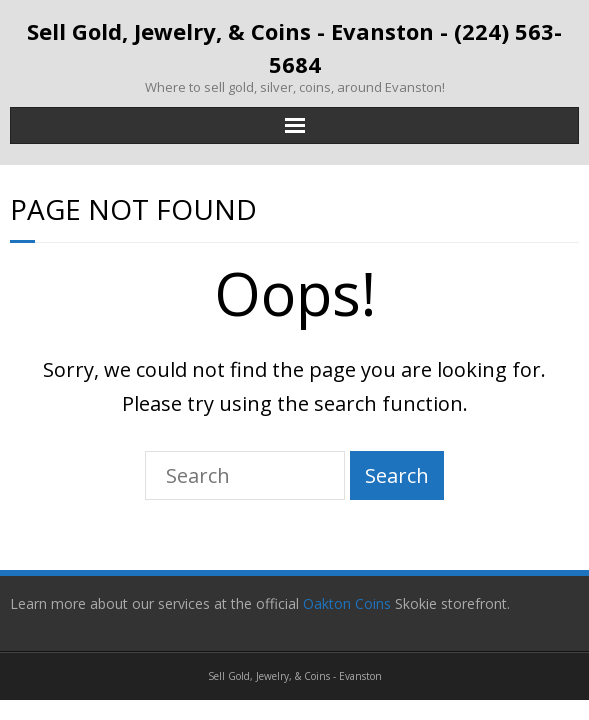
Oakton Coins (349, 603)
